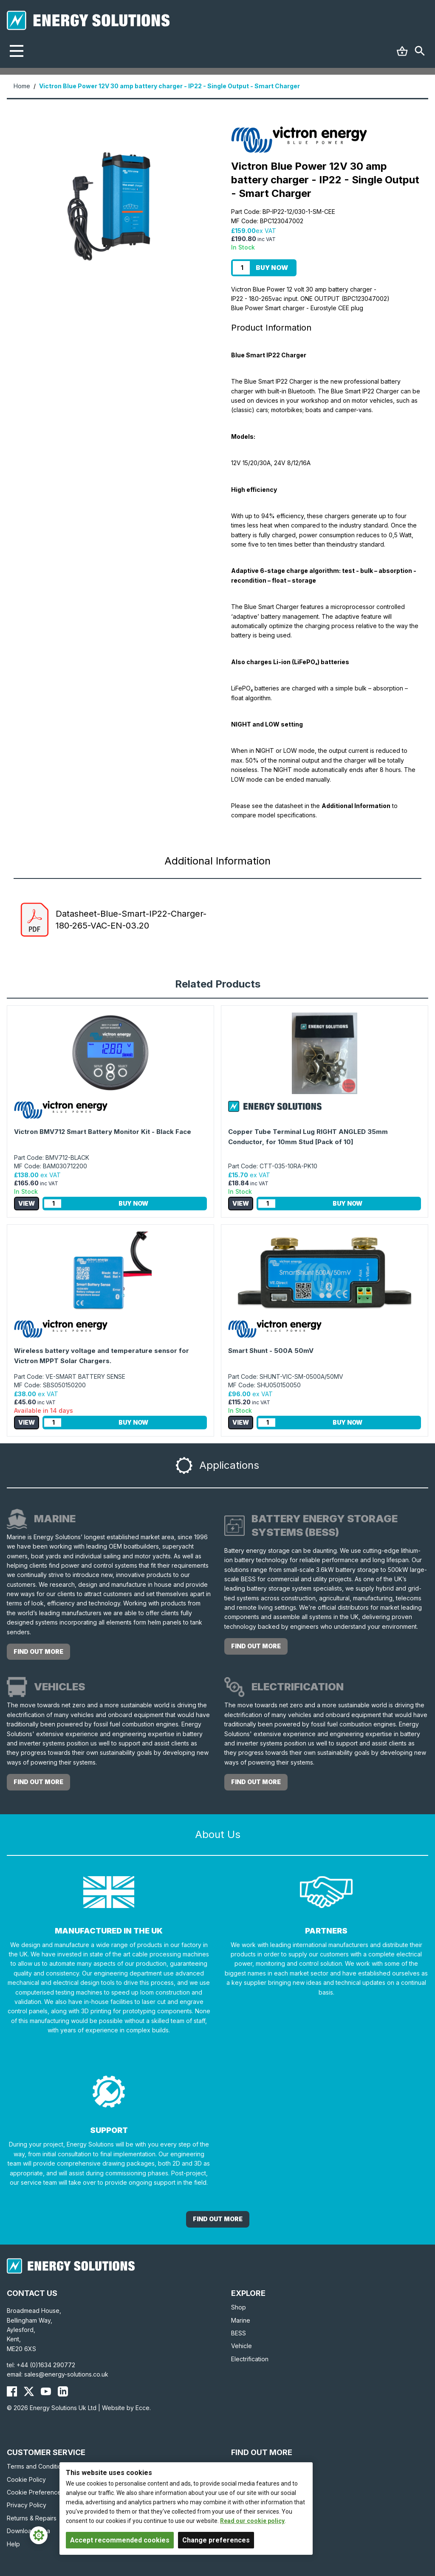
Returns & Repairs (31, 2518)
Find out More (218, 2218)
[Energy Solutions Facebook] (12, 2391)
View (26, 1203)
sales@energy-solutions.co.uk (66, 2374)
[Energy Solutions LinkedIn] (63, 2391)
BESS (238, 2333)
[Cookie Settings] (39, 2535)
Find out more (38, 1651)
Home (22, 86)
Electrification (249, 2359)
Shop (238, 2307)
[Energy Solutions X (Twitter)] (29, 2391)
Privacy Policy (26, 2505)
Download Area (28, 2530)
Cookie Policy (26, 2479)
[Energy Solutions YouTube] (46, 2391)
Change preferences (216, 2540)
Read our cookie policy (252, 2520)
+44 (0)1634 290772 (46, 2364)
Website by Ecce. (126, 2407)
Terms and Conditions (37, 2466)
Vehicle (241, 2345)
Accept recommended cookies (119, 2540)
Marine (240, 2320)
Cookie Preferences (35, 2492)
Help (13, 2544)
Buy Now (272, 268)
